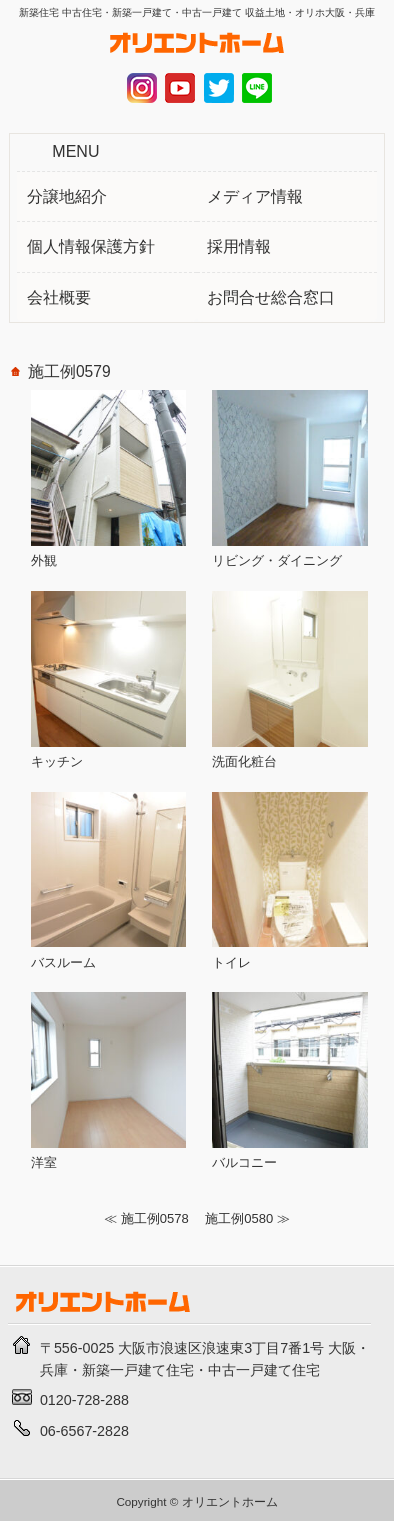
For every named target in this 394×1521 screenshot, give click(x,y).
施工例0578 (155, 1218)
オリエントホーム (230, 1501)
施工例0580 (239, 1218)
